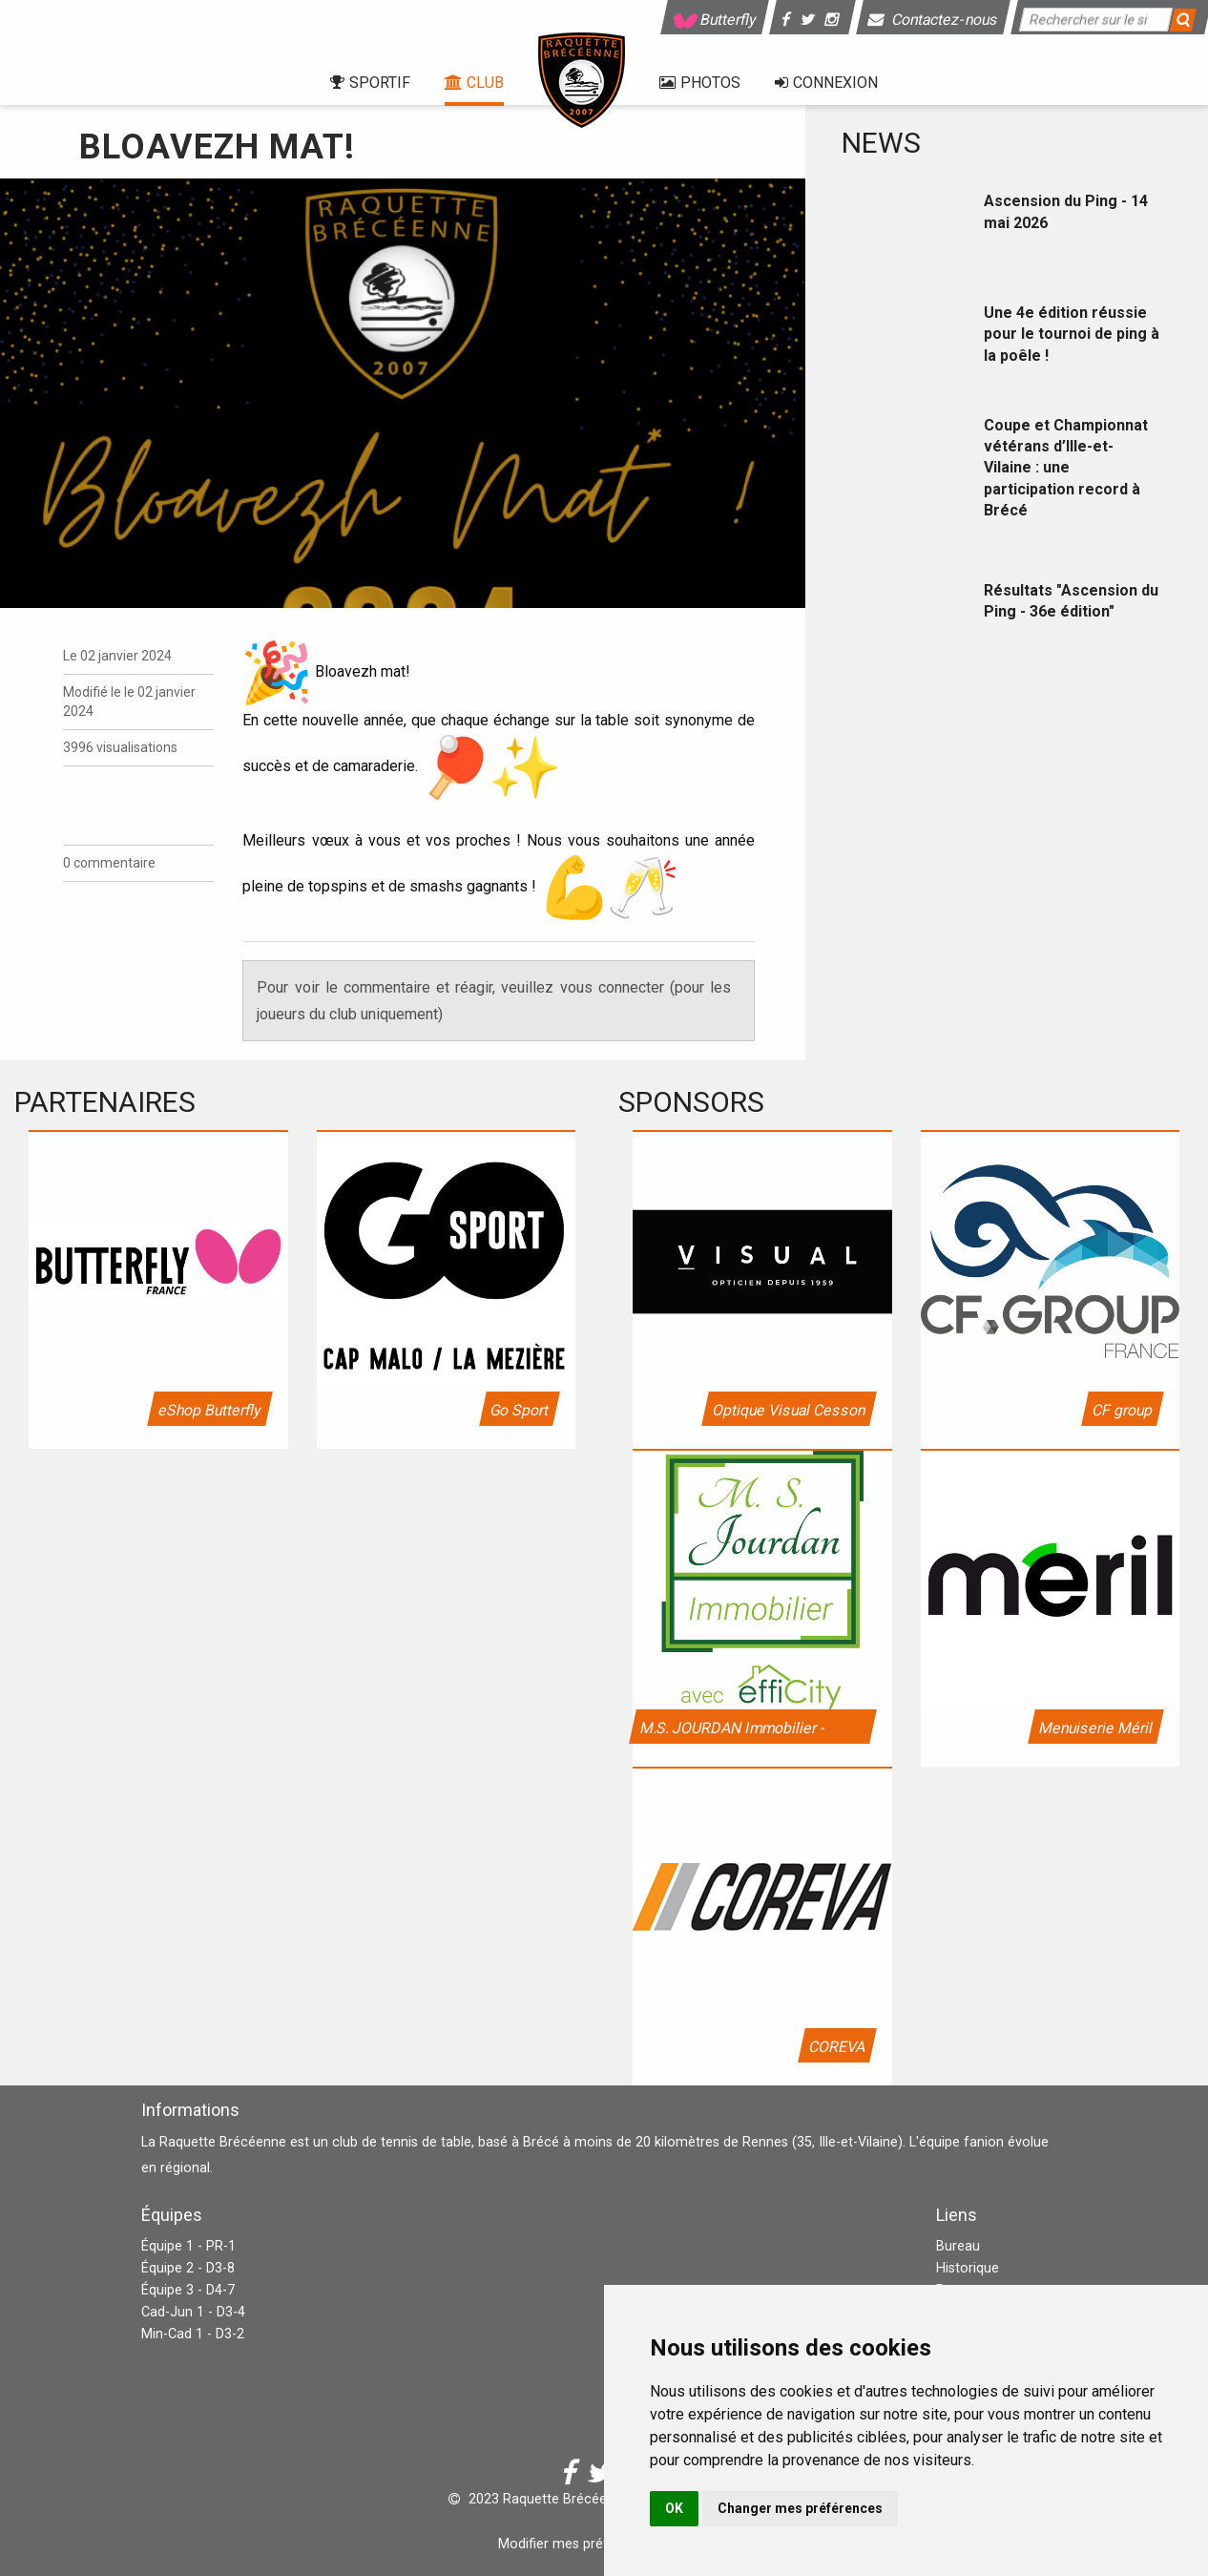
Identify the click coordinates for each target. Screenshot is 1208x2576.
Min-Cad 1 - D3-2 (192, 2334)
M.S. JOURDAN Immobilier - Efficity (731, 1731)
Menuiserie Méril (1096, 1728)
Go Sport (520, 1410)
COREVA (836, 2047)
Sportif (370, 82)
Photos (699, 82)
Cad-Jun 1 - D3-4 (193, 2312)
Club (474, 82)
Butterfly (715, 19)
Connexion (826, 82)
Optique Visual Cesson (788, 1410)
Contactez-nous (934, 19)
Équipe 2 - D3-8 (188, 2268)
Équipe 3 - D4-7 (188, 2290)
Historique (967, 2268)
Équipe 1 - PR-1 (188, 2246)
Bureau (958, 2246)
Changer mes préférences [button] (800, 2508)
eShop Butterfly (209, 1410)
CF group (1123, 1410)
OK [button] (674, 2508)
